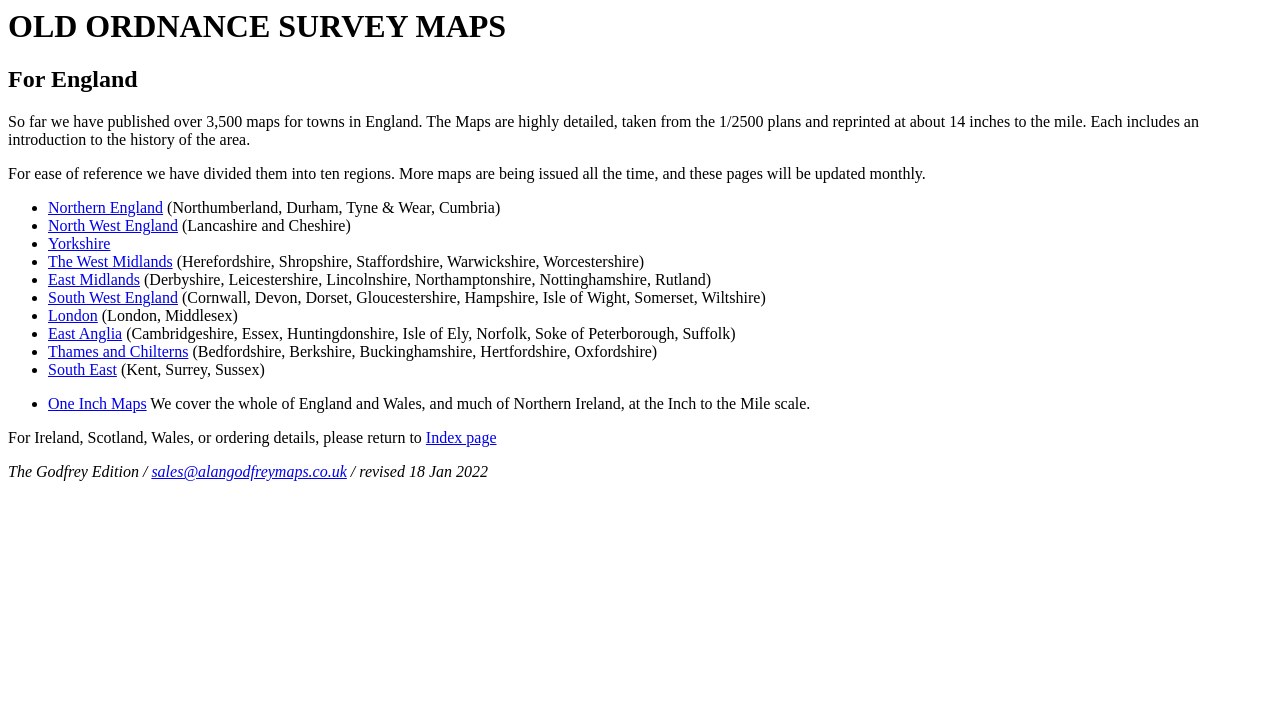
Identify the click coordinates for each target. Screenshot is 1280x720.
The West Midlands (110, 261)
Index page (461, 437)
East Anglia (85, 333)
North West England (113, 225)
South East (82, 369)
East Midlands (94, 279)
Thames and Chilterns (118, 351)
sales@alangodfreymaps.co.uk (248, 471)
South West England (113, 297)
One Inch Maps (97, 403)
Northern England (105, 207)
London (73, 315)
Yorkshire (79, 243)
